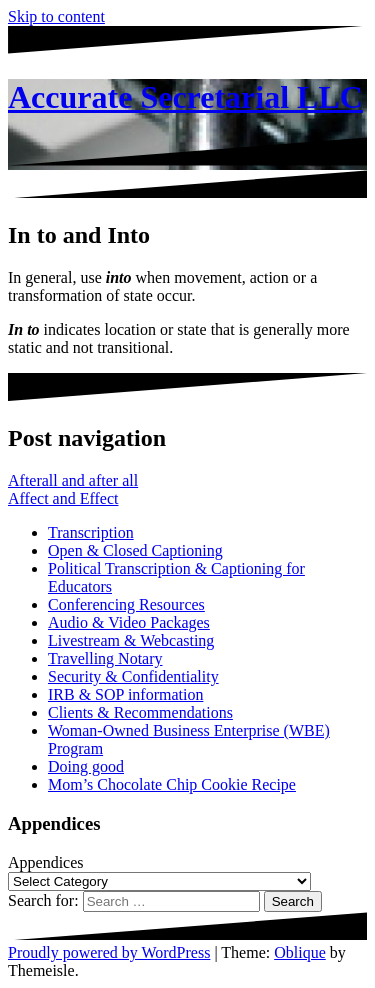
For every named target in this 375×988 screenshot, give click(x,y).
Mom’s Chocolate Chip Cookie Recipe (172, 784)
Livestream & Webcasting (131, 640)
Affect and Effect (63, 498)
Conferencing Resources (126, 604)
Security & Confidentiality (133, 676)
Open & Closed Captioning (135, 550)
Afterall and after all (73, 480)
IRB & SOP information (125, 694)
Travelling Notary (105, 658)
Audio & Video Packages (129, 622)
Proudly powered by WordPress (109, 952)
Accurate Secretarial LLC (185, 97)
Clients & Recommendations (140, 712)
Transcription (91, 532)
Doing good (86, 766)
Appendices (46, 862)
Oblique (300, 952)
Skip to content (56, 16)
